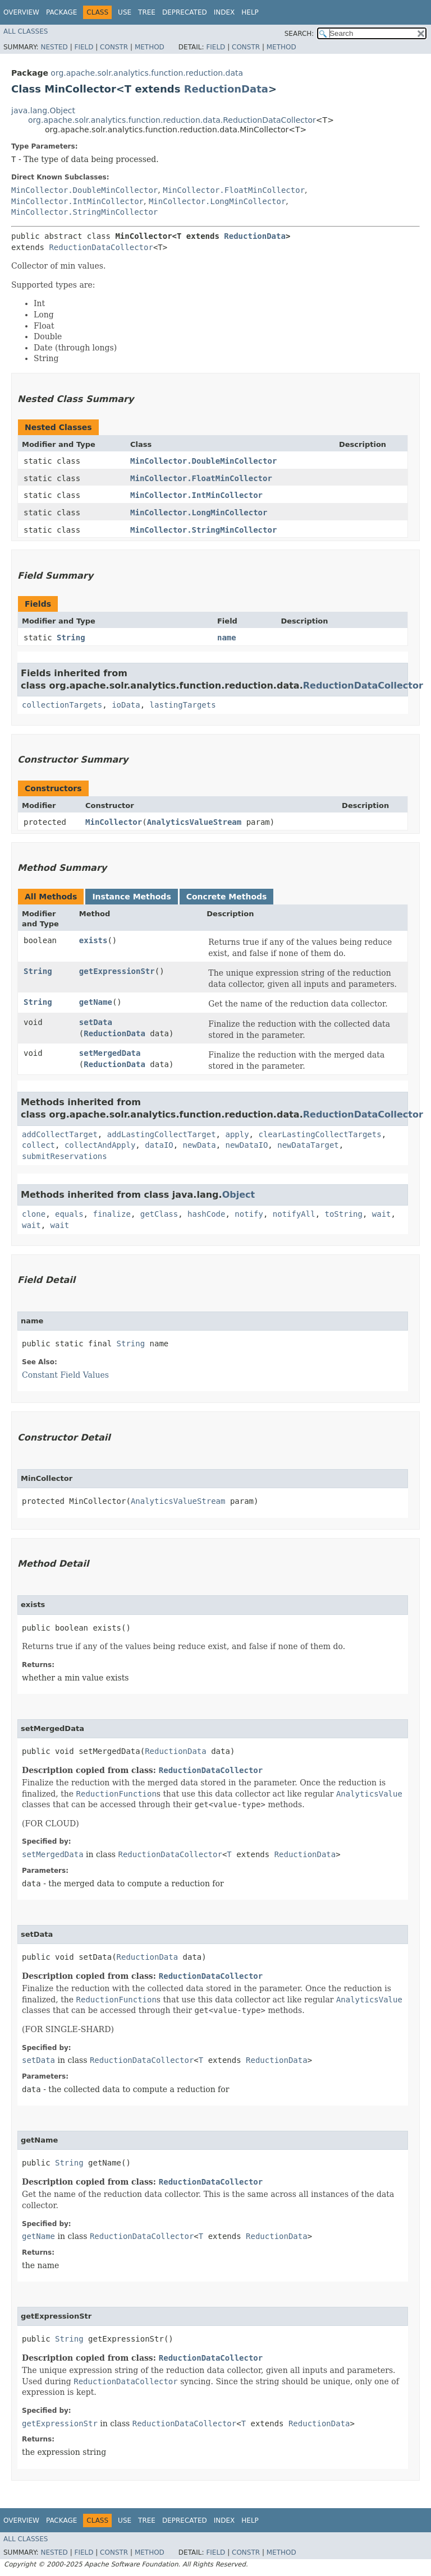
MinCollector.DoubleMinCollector (84, 190)
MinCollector (113, 822)
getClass (159, 1213)
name (226, 637)
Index (224, 12)
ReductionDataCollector (101, 247)
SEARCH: (299, 34)
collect (38, 1145)
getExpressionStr (117, 971)
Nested (53, 47)
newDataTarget (308, 1145)
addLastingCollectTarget (161, 1134)
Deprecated (184, 12)
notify (249, 1213)
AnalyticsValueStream (194, 822)
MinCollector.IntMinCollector (77, 201)
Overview (21, 12)
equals (69, 1213)
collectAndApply (100, 1145)
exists (93, 940)
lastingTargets (183, 704)
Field (83, 47)
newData (199, 1145)
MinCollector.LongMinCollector (217, 201)
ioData (126, 704)
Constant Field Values (65, 1374)
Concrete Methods (226, 896)
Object (238, 1194)
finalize (111, 1213)
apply (237, 1134)
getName (95, 1002)
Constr (114, 47)
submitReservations (64, 1156)
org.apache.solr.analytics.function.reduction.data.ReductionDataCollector (172, 120)
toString (344, 1213)
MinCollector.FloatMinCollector (234, 190)
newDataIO (246, 1145)
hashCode (206, 1213)
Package (61, 12)
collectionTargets (62, 704)
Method (149, 47)
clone (33, 1213)
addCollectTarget (60, 1134)
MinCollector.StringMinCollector (84, 211)
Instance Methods (131, 896)
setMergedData (110, 1053)
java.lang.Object (43, 110)
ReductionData (226, 89)
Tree (146, 12)
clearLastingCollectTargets (319, 1134)
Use (124, 12)
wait (381, 1213)
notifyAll (294, 1213)
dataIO (159, 1145)
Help (250, 12)
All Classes (25, 31)
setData (95, 1022)
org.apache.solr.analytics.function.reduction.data (147, 72)
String (71, 637)
